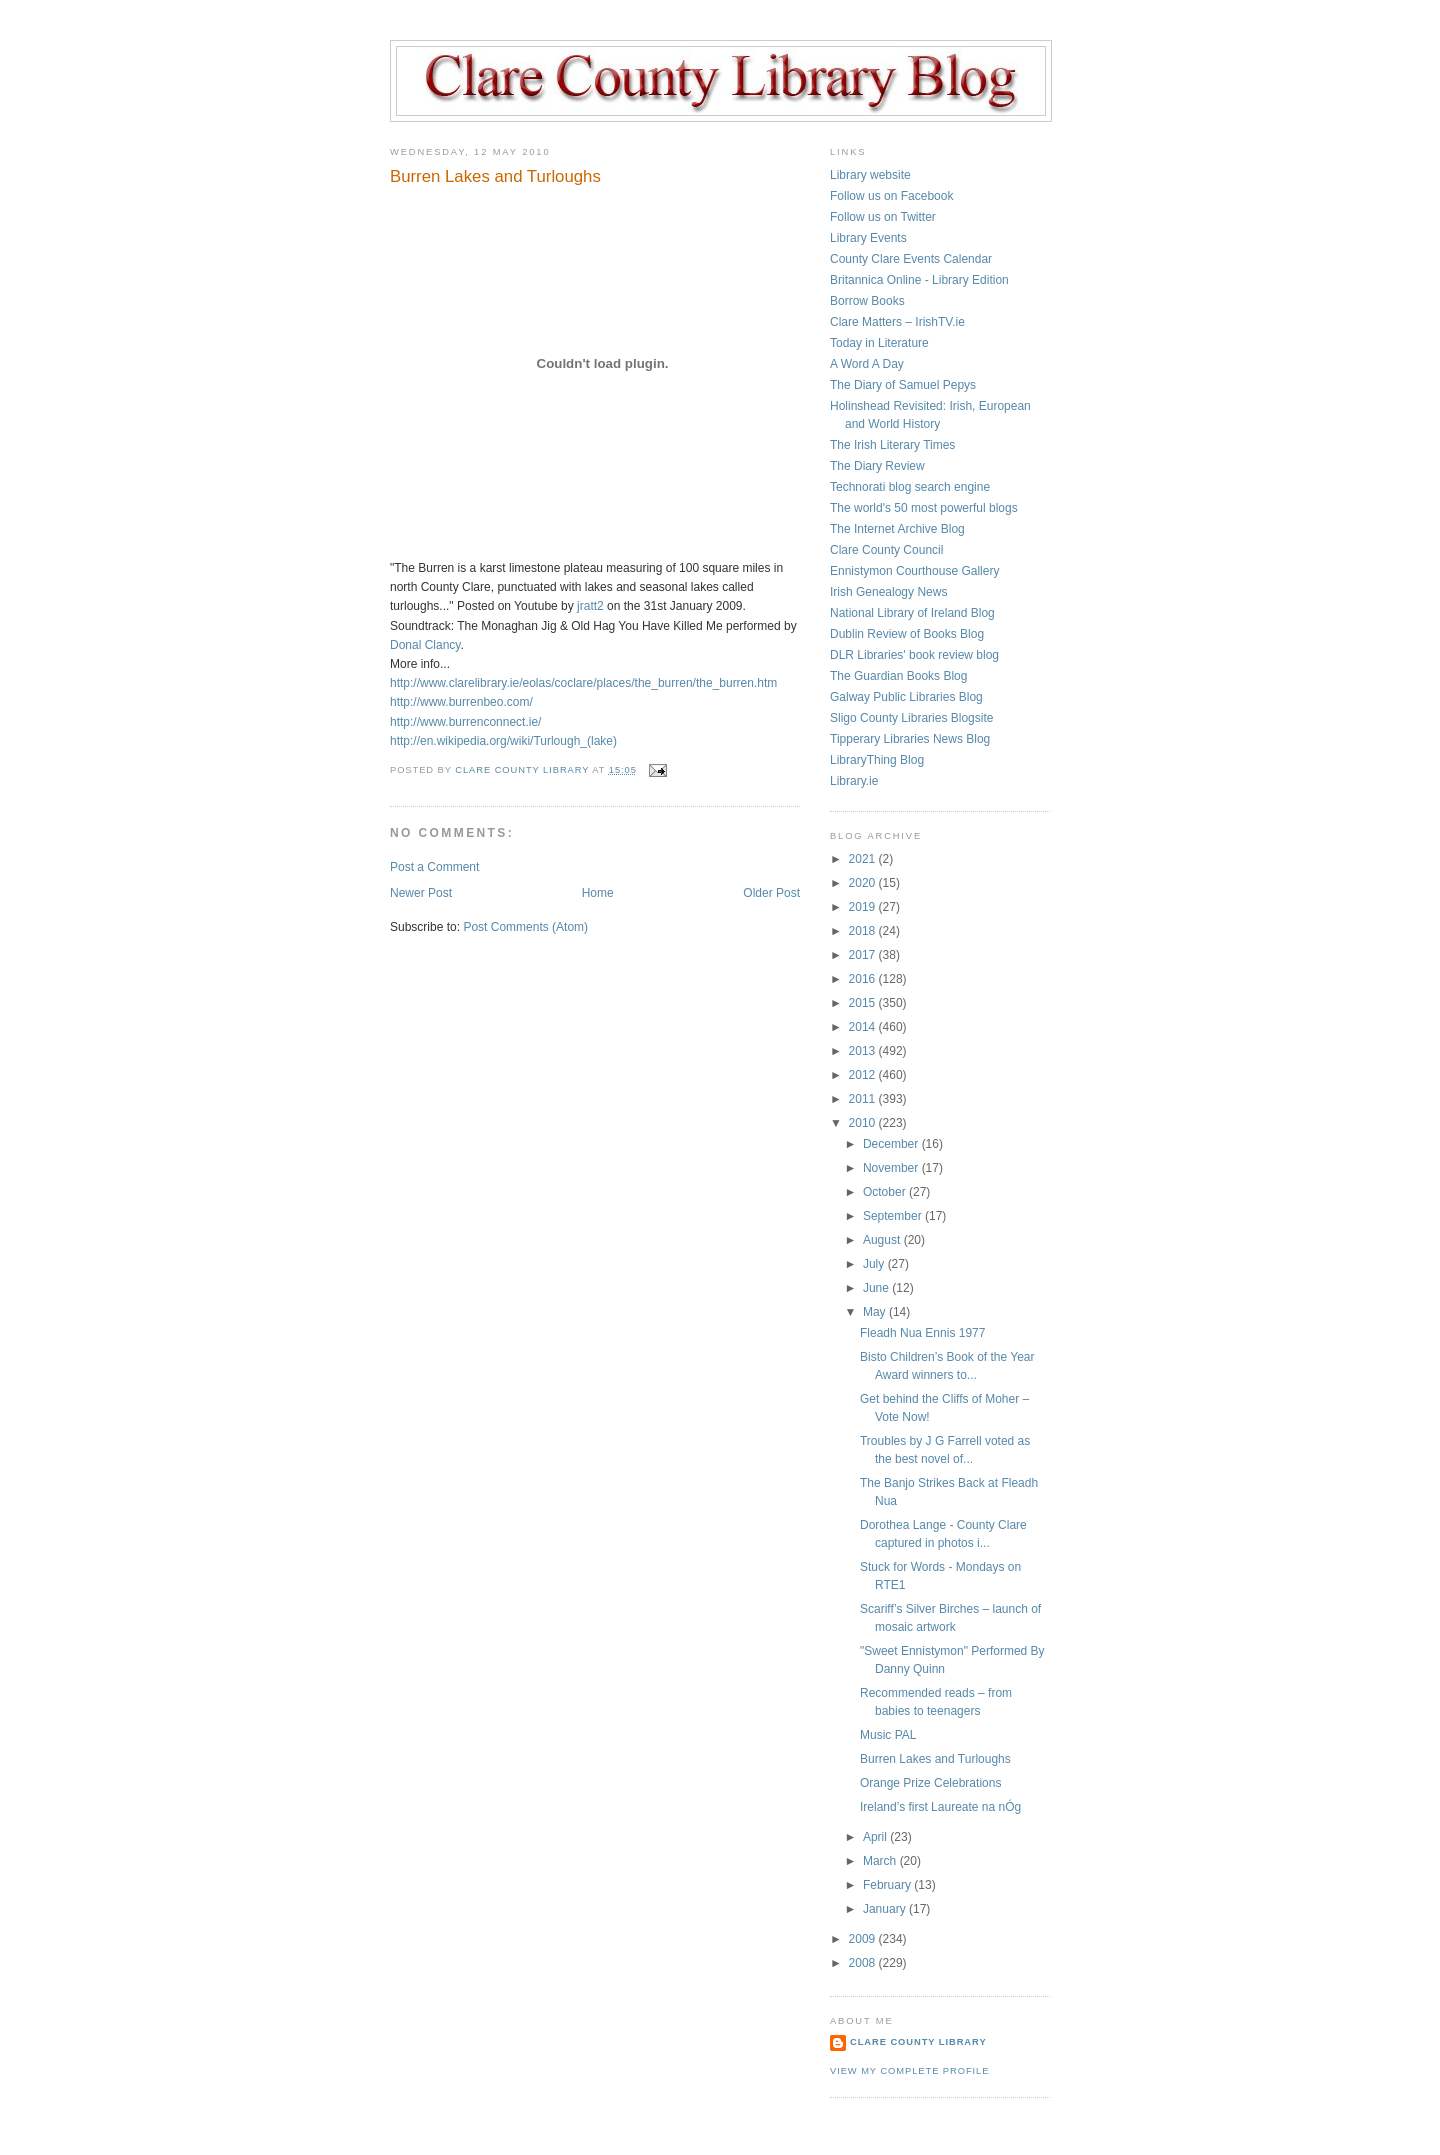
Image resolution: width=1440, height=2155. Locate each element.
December (892, 1144)
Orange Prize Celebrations (930, 1783)
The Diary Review (877, 466)
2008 (864, 1963)
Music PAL (888, 1735)
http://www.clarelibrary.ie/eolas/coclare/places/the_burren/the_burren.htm (583, 683)
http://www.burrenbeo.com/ (461, 702)
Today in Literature (879, 343)
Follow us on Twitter (883, 217)
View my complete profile (909, 2071)
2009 (864, 1939)
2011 (864, 1099)
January (886, 1909)
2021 (864, 859)
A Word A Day (867, 364)
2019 (864, 907)
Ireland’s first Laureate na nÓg (940, 1807)
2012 (864, 1075)
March (881, 1861)
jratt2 (590, 606)
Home (598, 893)
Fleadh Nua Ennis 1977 (922, 1333)
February (888, 1885)
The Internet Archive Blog (897, 529)
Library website (870, 175)
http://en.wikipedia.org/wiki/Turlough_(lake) (503, 741)
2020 (864, 883)
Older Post (771, 893)
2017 (864, 955)
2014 (864, 1027)
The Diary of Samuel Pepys (903, 385)
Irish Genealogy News (888, 592)
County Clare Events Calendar (911, 259)
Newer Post (421, 893)
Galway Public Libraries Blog (906, 697)
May (876, 1312)
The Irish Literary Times (892, 445)
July (875, 1264)
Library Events (868, 238)
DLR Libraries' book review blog (914, 655)
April (876, 1837)
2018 (864, 931)
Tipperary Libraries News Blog (910, 739)
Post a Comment (434, 867)
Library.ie (854, 781)
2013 (864, 1051)
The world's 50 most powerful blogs (924, 508)
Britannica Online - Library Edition (919, 280)
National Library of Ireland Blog (912, 613)
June (877, 1288)
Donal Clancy (425, 645)
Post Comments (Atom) (525, 927)
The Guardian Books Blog (898, 676)
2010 (864, 1123)
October (886, 1192)
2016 (864, 979)
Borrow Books (867, 301)
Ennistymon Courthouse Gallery (914, 571)
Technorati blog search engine (910, 487)
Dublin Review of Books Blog (907, 634)
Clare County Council (886, 550)
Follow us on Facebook (891, 196)
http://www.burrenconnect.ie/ (465, 722)
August (883, 1240)
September (894, 1216)
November (892, 1168)
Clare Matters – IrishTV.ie (897, 322)
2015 (864, 1003)
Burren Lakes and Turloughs (935, 1759)
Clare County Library (918, 2042)
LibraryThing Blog (877, 760)
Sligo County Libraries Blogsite (911, 718)
